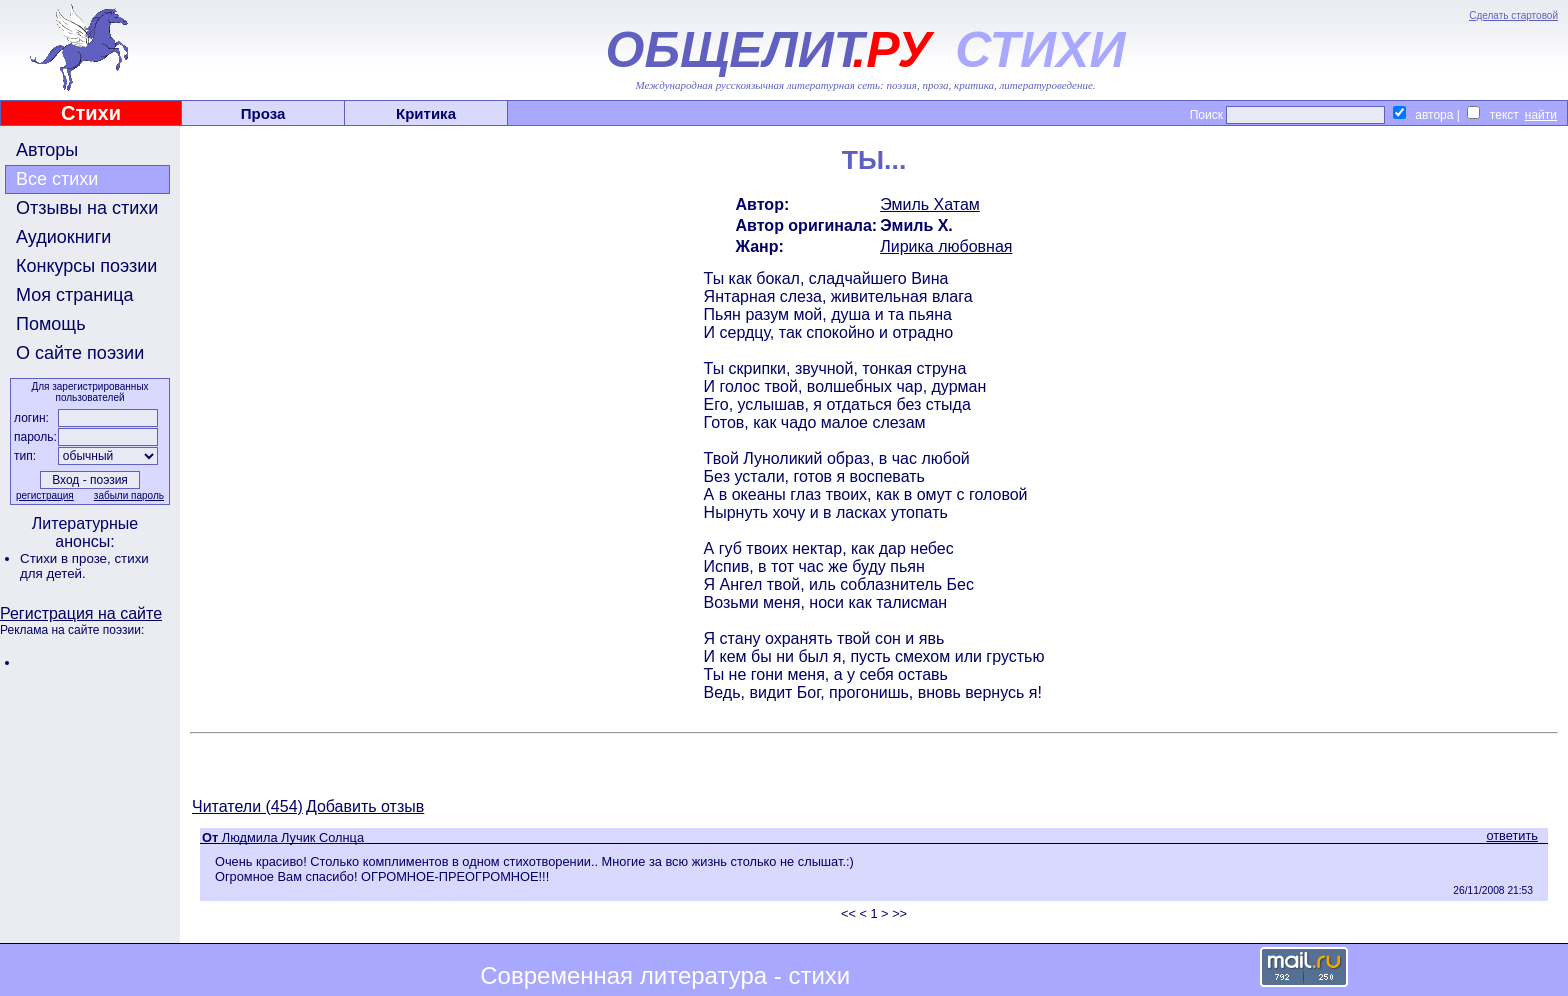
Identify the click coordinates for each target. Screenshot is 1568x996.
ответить (1512, 835)
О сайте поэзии (80, 353)
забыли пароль (129, 495)
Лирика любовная (946, 246)
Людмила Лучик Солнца (293, 837)
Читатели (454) (247, 806)
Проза (263, 113)
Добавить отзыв (365, 806)
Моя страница (75, 295)
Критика (426, 113)
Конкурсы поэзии (86, 266)
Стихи (91, 113)
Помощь (51, 324)
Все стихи (57, 179)
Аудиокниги (63, 237)
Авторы (47, 150)
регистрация (45, 495)
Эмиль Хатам (930, 204)
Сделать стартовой (1513, 15)
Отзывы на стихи (87, 208)
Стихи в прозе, (67, 558)
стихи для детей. (84, 566)
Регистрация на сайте (81, 613)
